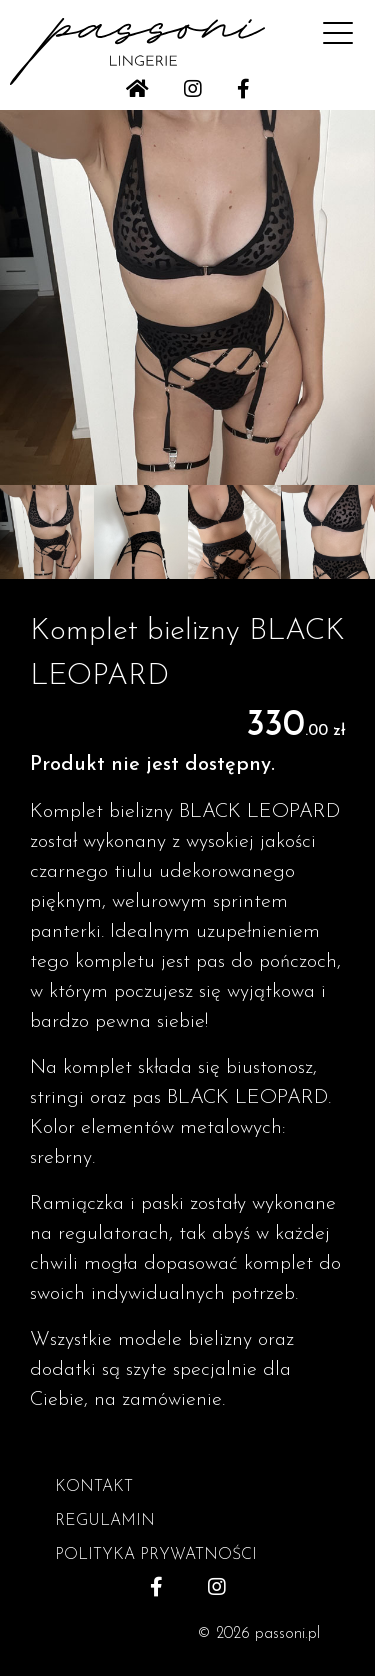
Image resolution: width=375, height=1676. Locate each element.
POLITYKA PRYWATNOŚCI (156, 1555)
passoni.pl (287, 1634)
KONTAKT (94, 1487)
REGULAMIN (105, 1521)
